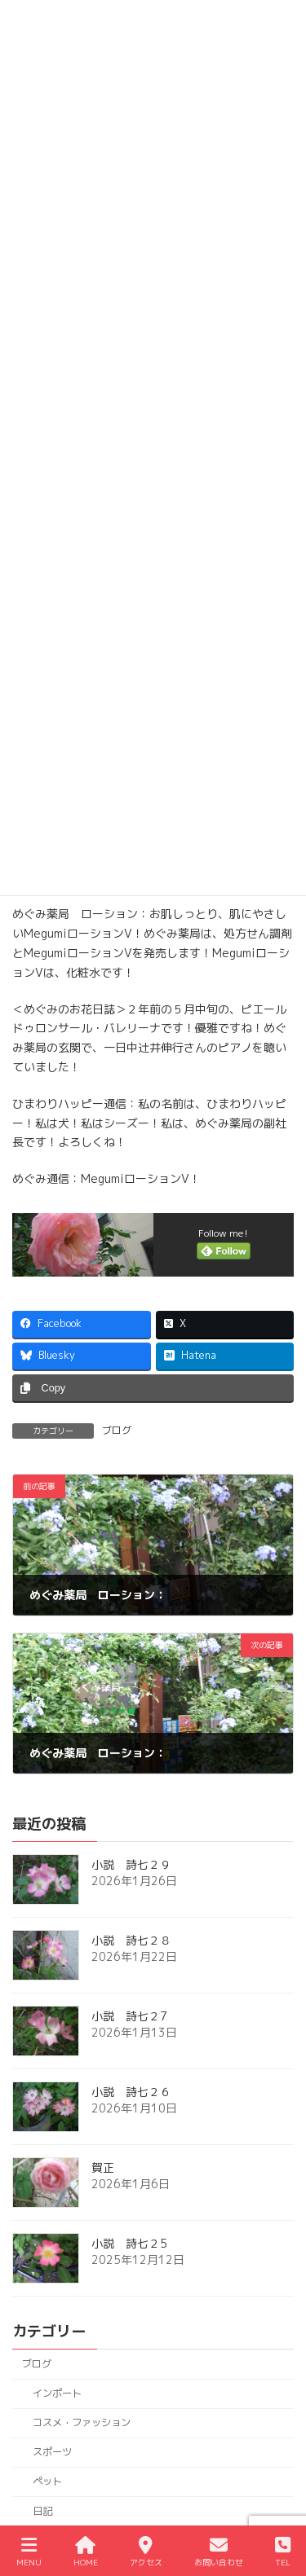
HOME (85, 2552)
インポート (57, 2393)
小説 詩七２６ (131, 2092)
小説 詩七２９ (131, 1865)
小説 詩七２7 (129, 2016)
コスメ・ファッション (82, 2423)
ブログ (116, 1430)
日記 (42, 2511)
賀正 (102, 2168)
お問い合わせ (218, 2552)
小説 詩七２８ (131, 1941)
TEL (282, 2552)
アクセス (146, 2552)
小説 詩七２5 (129, 2244)
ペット (47, 2482)
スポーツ (52, 2453)
